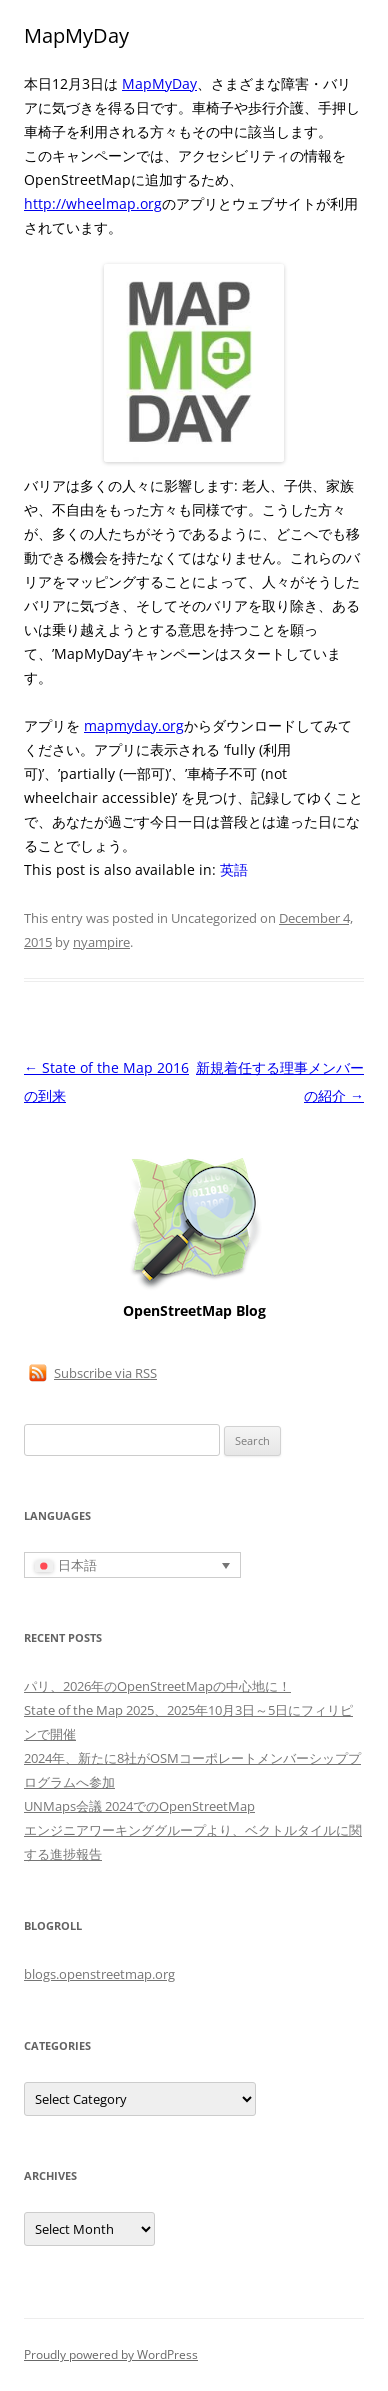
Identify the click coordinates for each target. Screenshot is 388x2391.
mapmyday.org (134, 725)
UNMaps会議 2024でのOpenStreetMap (139, 1806)
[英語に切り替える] (234, 870)
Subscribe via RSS (105, 1373)
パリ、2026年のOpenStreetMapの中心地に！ (157, 1686)
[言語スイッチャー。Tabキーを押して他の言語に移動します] (132, 1565)
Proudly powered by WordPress (111, 2354)
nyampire (101, 942)
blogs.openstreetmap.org (99, 1974)
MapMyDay (159, 83)
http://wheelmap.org (93, 203)
